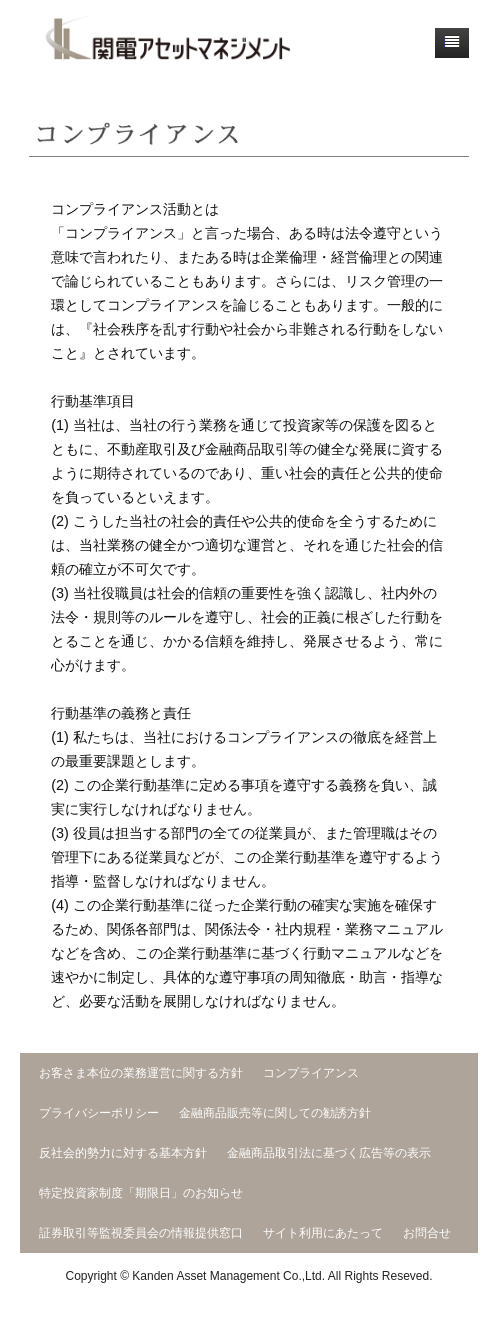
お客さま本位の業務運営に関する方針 (141, 1073)
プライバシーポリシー (99, 1113)
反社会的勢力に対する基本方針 (123, 1153)
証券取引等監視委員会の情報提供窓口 (141, 1233)
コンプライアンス (311, 1073)
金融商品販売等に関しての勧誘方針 (275, 1113)
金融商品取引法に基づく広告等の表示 (329, 1153)
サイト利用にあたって (323, 1233)
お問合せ (427, 1233)
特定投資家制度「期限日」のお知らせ (141, 1193)
